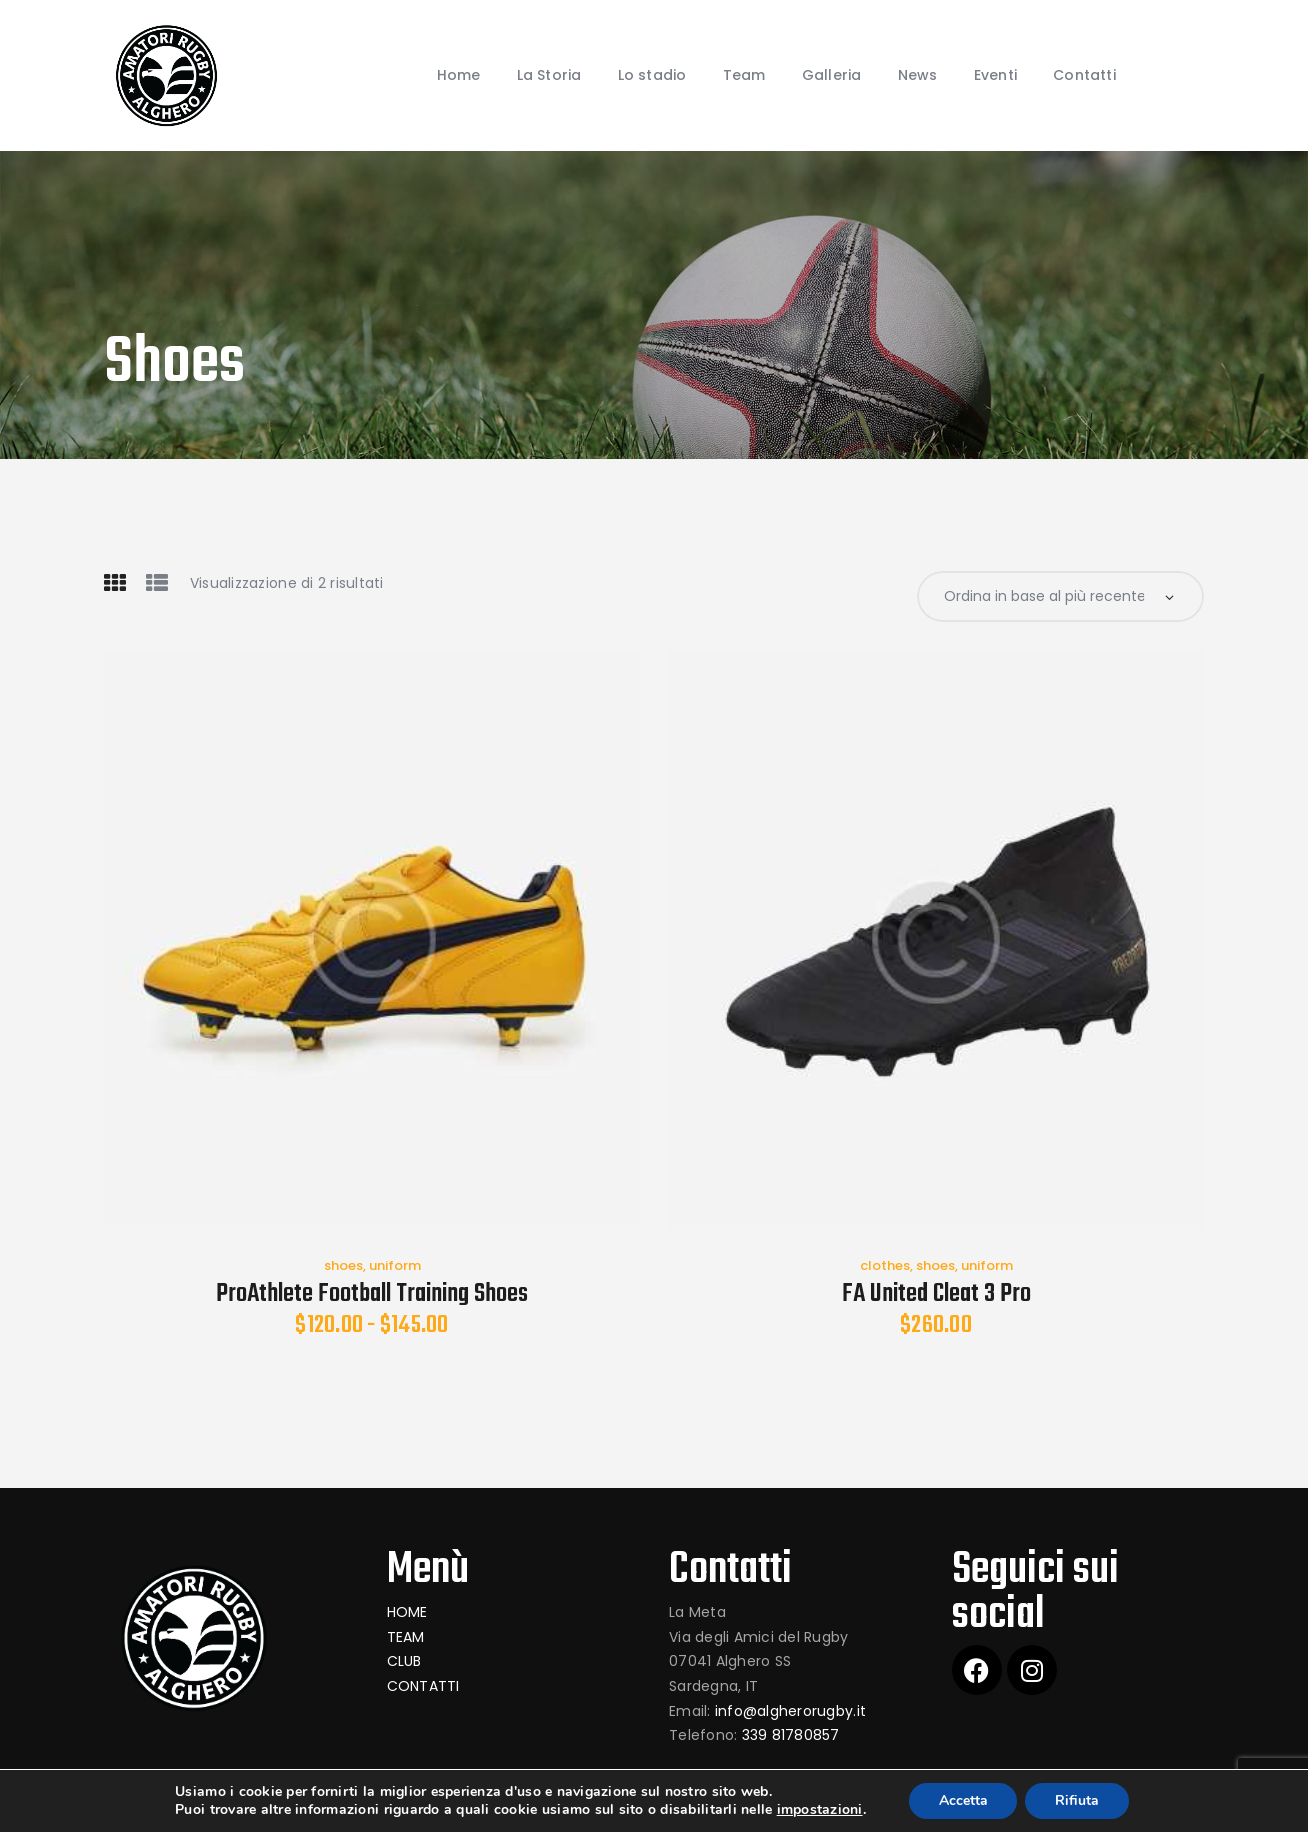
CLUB (404, 1662)
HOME (407, 1612)
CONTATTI (423, 1686)
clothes (885, 1265)
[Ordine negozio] (1060, 596)
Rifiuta (1078, 1800)
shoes (343, 1265)
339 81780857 (791, 1735)
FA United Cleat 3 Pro (936, 1295)
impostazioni (819, 1810)
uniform (395, 1265)
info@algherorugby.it (790, 1711)
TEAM (406, 1637)
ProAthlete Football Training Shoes (372, 1295)
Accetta (963, 1800)
